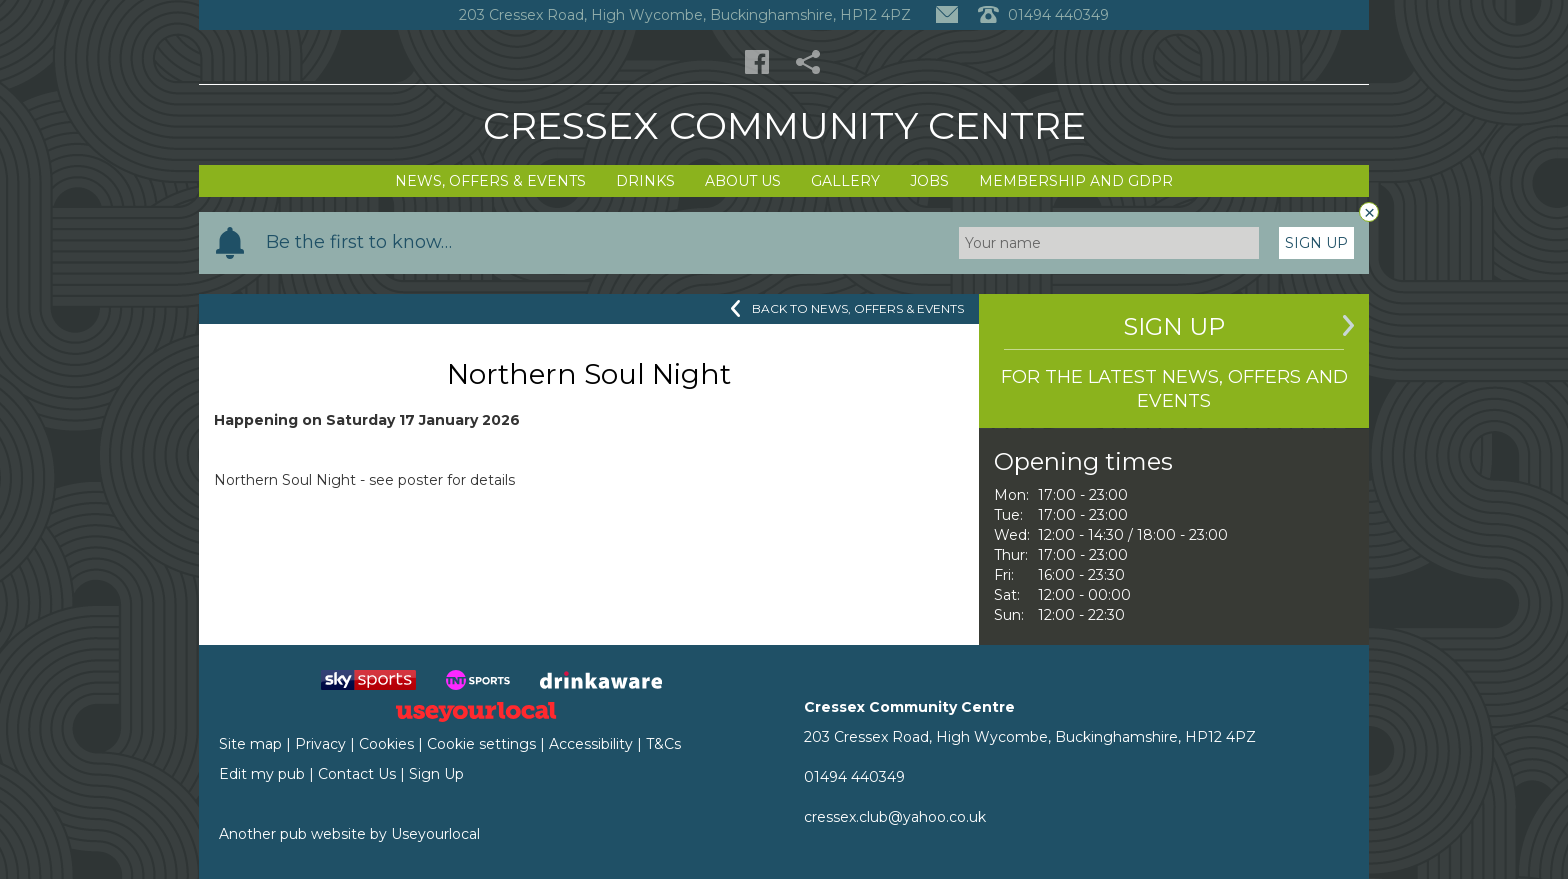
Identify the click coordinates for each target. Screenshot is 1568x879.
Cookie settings (481, 744)
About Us (743, 181)
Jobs (929, 181)
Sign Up (1316, 243)
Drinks (645, 181)
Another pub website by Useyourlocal (349, 834)
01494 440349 (854, 777)
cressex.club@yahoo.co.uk (895, 817)
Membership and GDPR (1076, 181)
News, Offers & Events (490, 181)
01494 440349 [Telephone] (1043, 15)
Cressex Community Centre (784, 125)
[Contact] (947, 15)
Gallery (845, 181)
